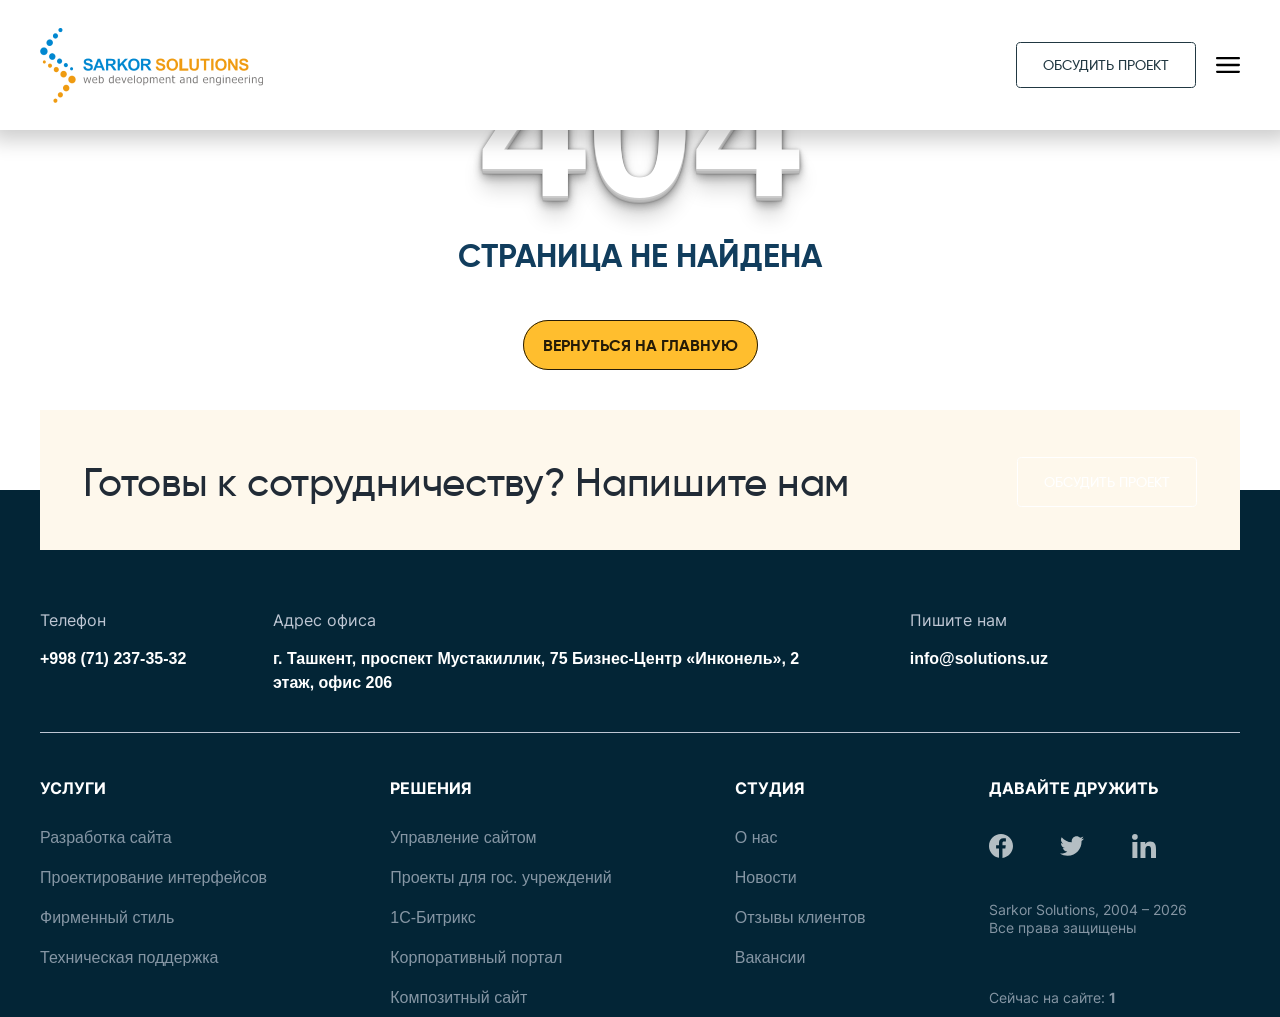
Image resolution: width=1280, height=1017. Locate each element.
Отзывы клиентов (800, 917)
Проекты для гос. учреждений (500, 877)
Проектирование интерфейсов (153, 877)
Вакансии (770, 957)
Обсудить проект (1106, 65)
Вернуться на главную (640, 345)
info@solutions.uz (979, 658)
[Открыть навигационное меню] (1228, 65)
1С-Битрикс (433, 917)
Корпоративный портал (476, 957)
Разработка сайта (106, 837)
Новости (766, 877)
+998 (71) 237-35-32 (113, 658)
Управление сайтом (463, 837)
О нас (756, 837)
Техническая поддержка (129, 957)
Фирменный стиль (107, 917)
